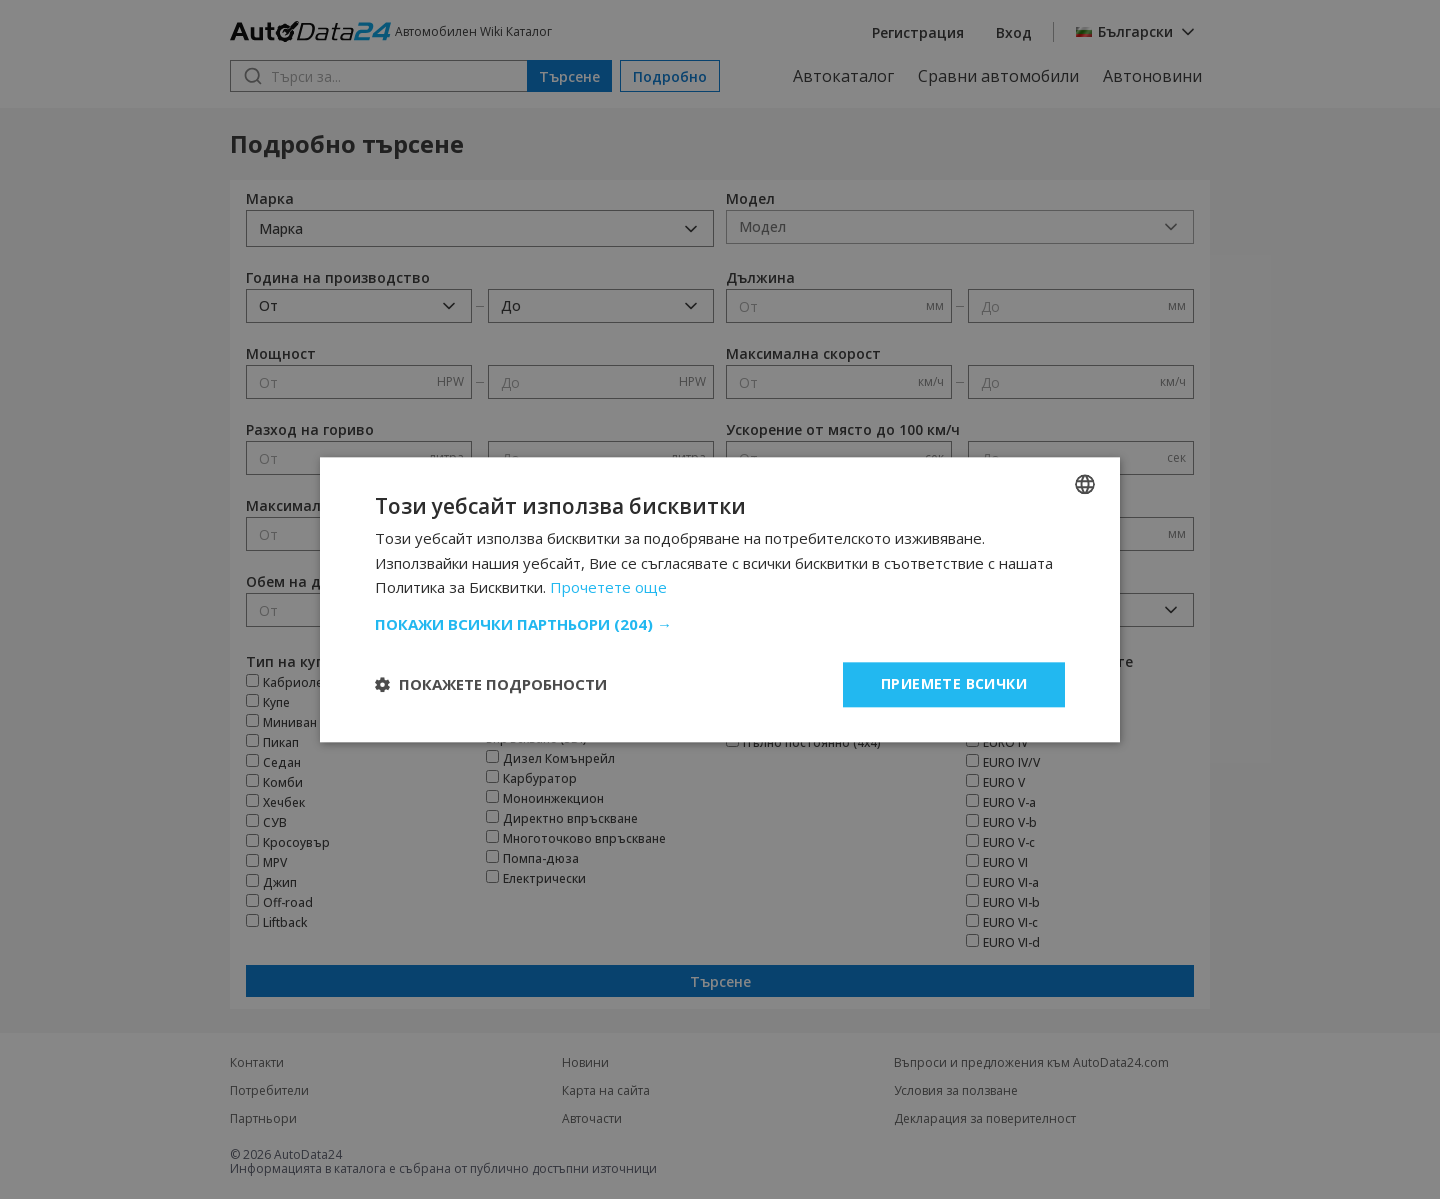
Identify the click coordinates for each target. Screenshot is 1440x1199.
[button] (720, 624)
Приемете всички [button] (954, 683)
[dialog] (720, 599)
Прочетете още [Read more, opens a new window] (608, 588)
